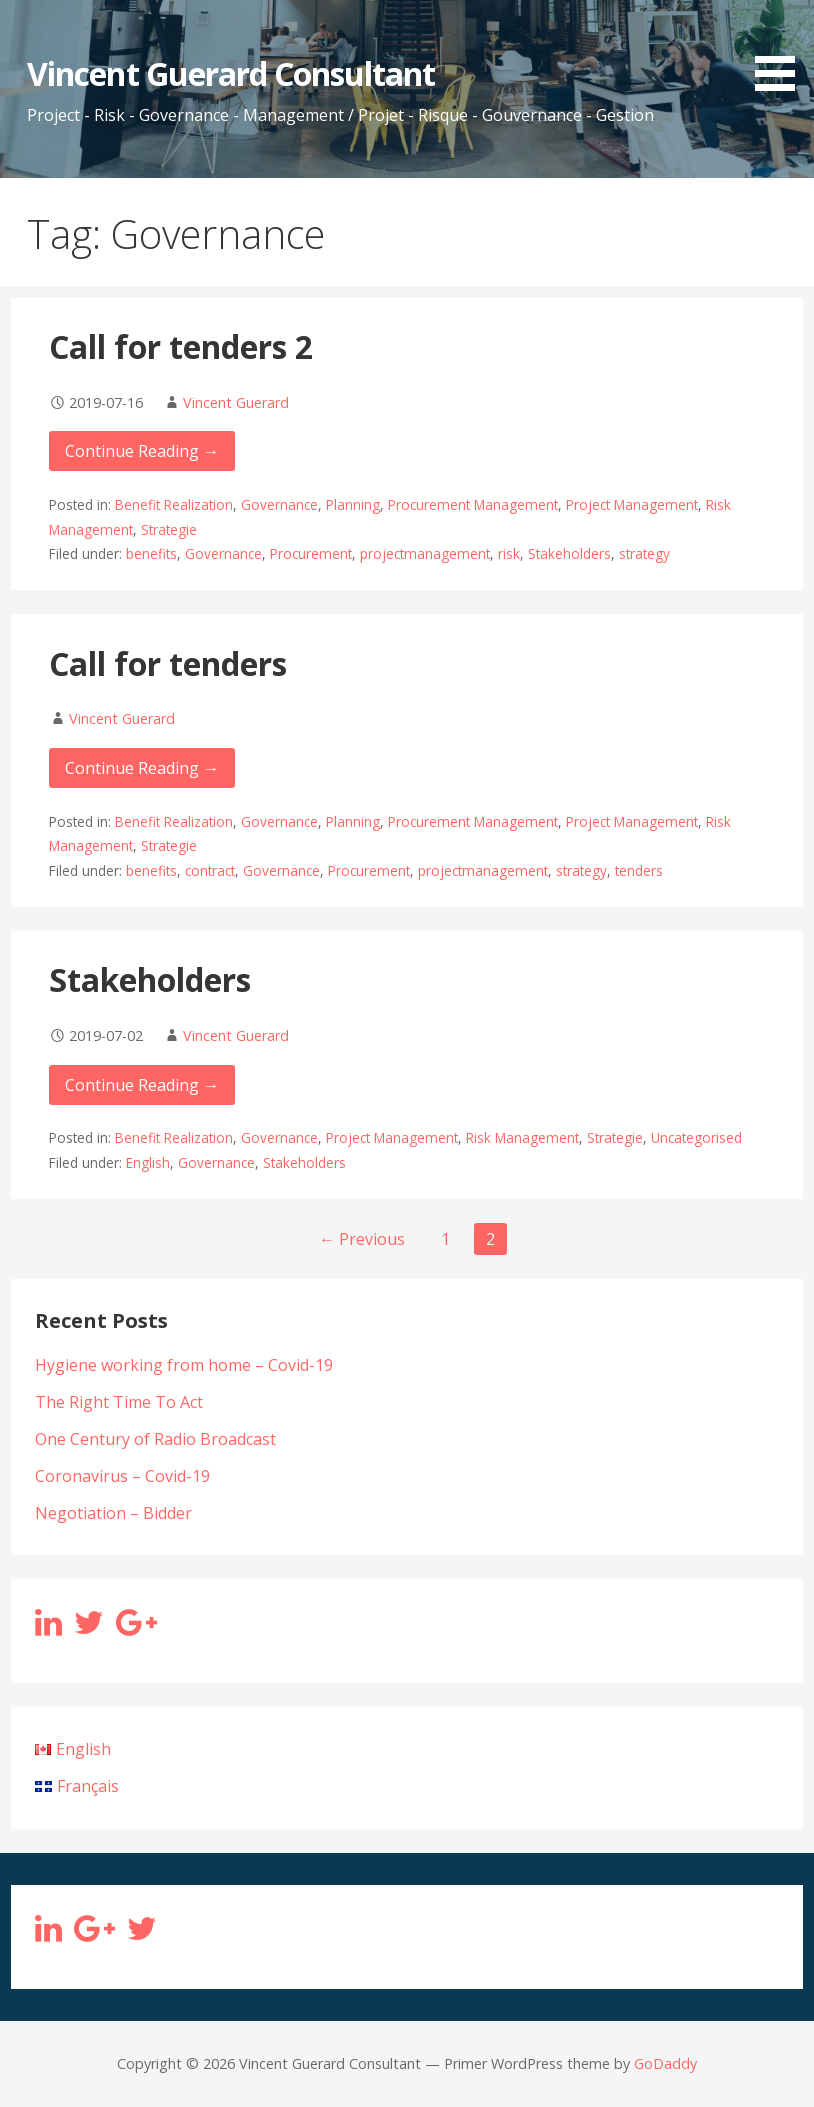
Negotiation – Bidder (113, 1513)
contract (210, 870)
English (148, 1162)
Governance (279, 504)
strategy (644, 553)
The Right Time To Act (119, 1402)
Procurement (311, 553)
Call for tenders (168, 663)
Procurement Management (473, 504)
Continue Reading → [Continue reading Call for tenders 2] (142, 451)
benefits (151, 553)
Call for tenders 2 (181, 346)
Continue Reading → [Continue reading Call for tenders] (142, 768)
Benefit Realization (174, 504)
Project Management (632, 504)
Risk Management (522, 1137)
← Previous (362, 1239)
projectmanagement (425, 553)
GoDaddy (665, 2063)
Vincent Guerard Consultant (231, 73)
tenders (639, 870)
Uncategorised (696, 1137)
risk (509, 553)
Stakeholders (569, 553)
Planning (353, 504)
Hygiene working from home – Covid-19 (184, 1365)
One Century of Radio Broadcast (155, 1439)
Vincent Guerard (236, 402)
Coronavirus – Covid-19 (122, 1476)
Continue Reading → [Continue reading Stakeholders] (142, 1085)
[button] (782, 49)
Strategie (169, 529)
